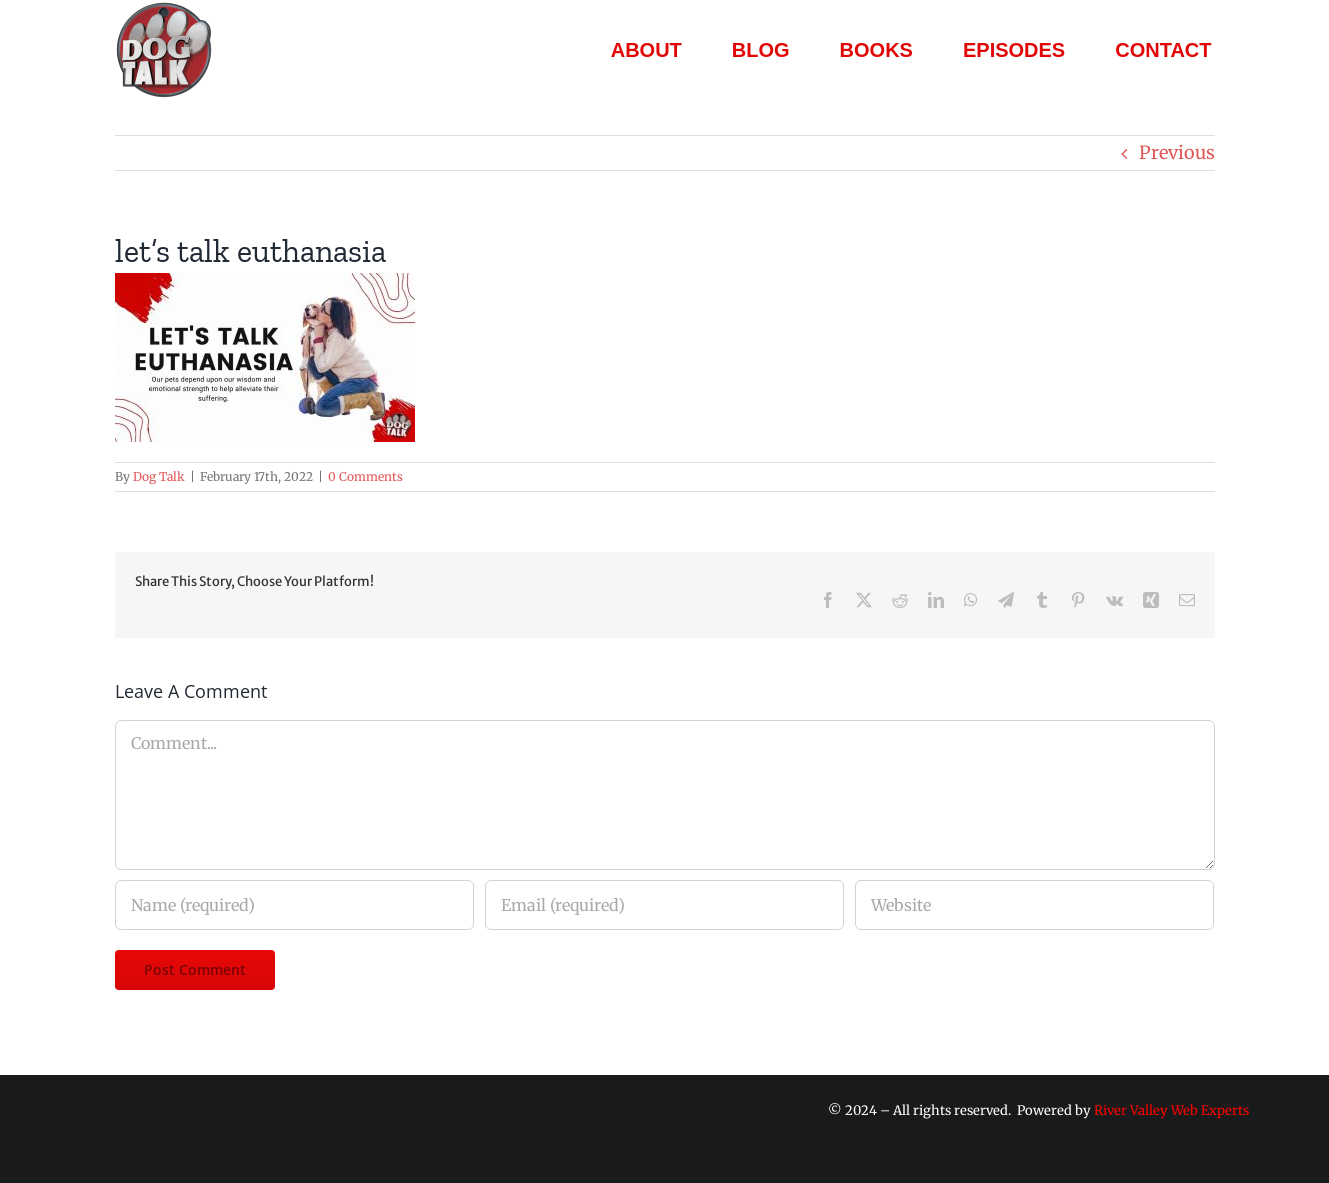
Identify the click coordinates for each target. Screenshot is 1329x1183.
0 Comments (365, 476)
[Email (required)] (664, 905)
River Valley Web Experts (1171, 1110)
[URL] (1034, 905)
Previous (1177, 152)
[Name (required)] (294, 905)
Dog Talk (159, 476)
